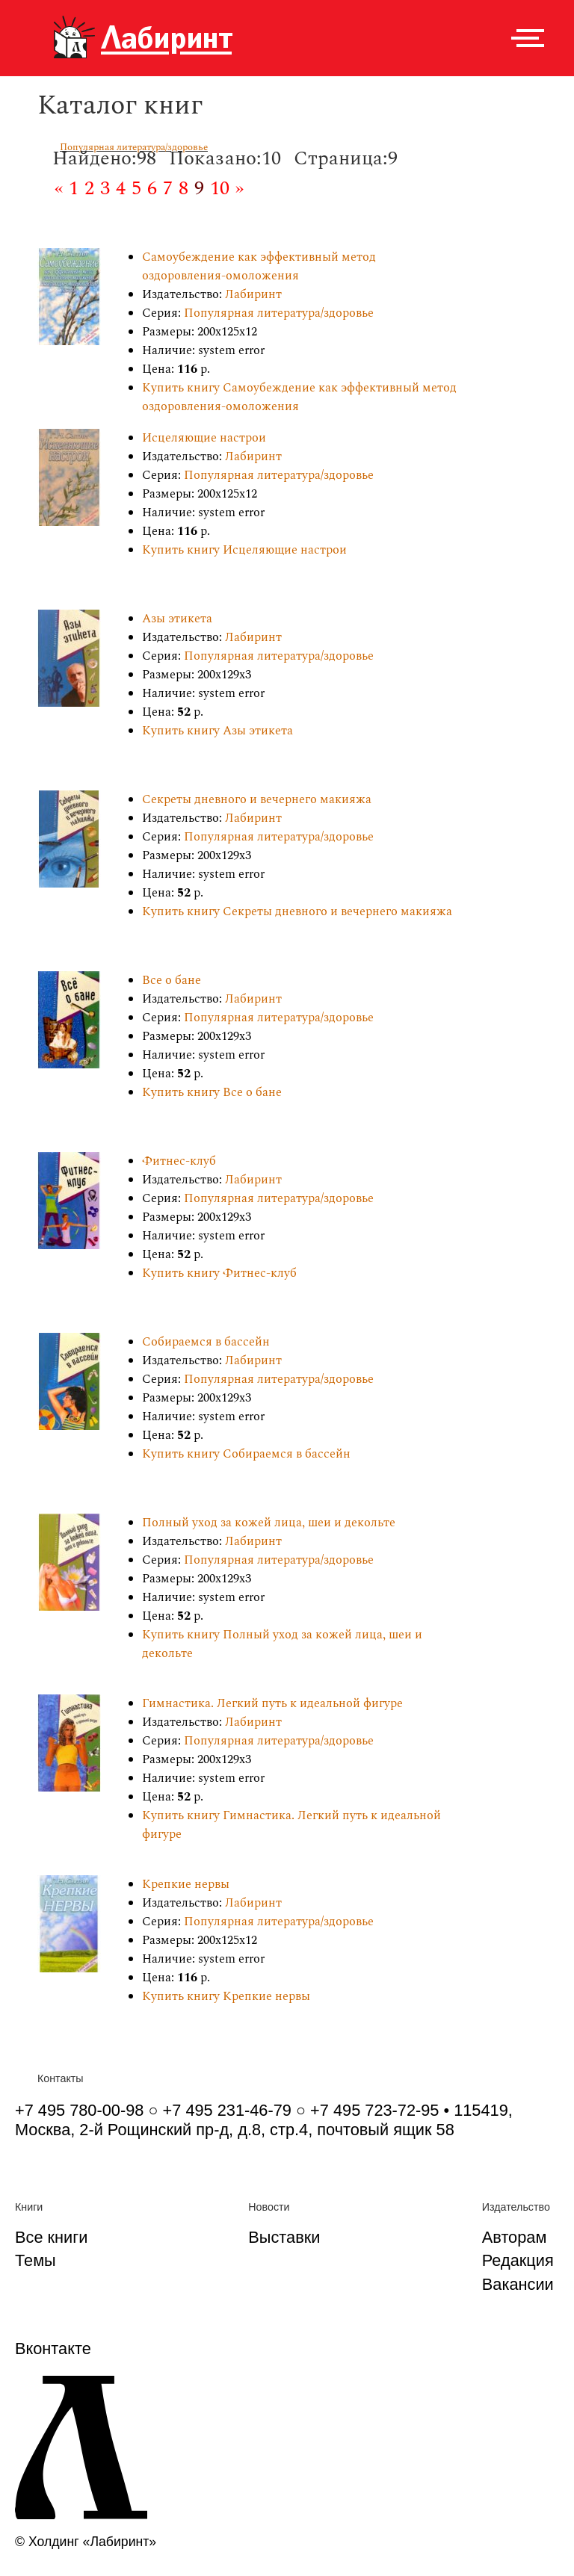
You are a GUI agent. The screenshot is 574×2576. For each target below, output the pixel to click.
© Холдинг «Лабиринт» (85, 2541)
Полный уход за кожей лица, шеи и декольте (268, 1523)
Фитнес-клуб (179, 1161)
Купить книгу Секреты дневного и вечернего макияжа (297, 911)
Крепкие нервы (185, 1884)
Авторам (514, 2237)
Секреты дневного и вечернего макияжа (256, 799)
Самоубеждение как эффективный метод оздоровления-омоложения (259, 266)
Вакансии (518, 2284)
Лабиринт (253, 294)
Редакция (518, 2260)
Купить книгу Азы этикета (217, 731)
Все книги (51, 2237)
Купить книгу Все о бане (212, 1092)
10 (219, 188)
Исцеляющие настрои (204, 438)
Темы (35, 2260)
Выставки (284, 2237)
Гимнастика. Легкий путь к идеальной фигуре (272, 1703)
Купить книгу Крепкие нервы (226, 1996)
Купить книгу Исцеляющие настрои (244, 550)
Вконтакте (53, 2348)
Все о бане (171, 980)
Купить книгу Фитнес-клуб (219, 1273)
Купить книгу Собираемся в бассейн (246, 1454)
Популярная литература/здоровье (134, 147)
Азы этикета (177, 619)
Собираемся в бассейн (206, 1342)
